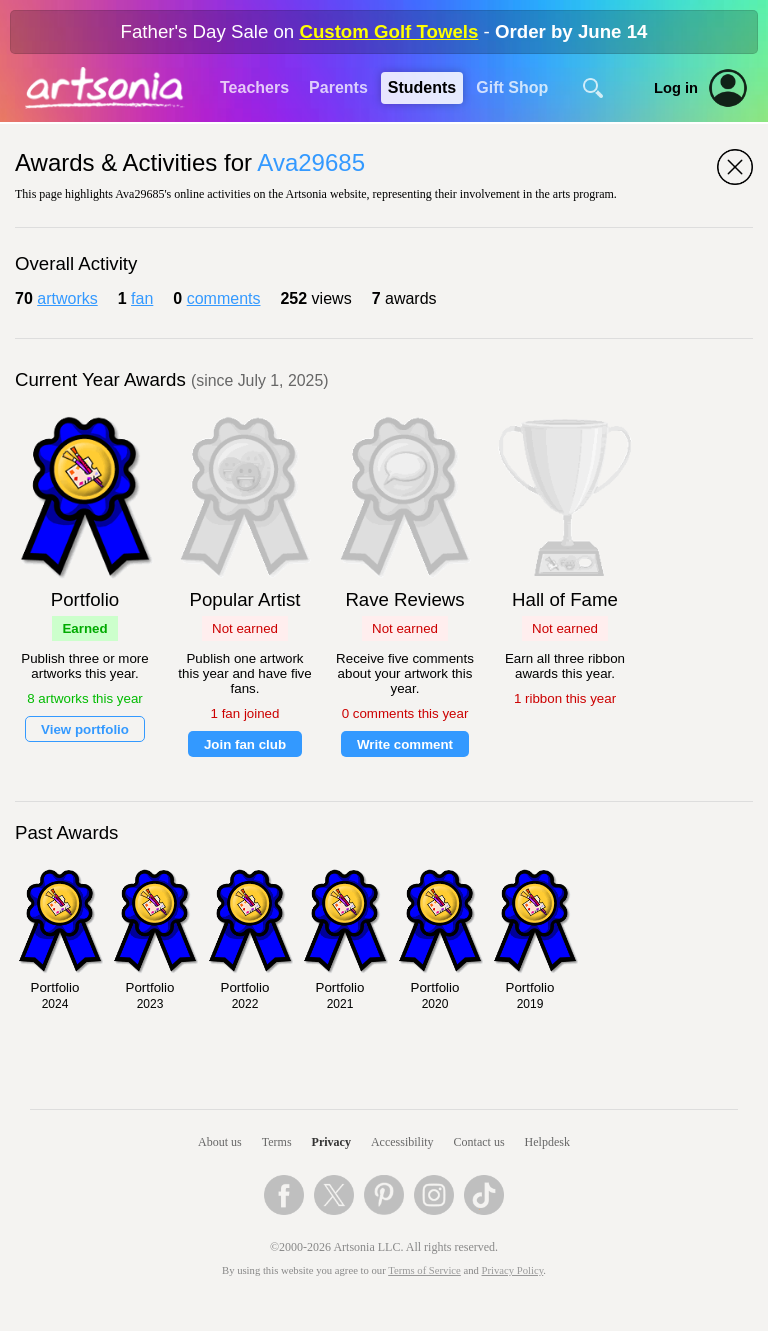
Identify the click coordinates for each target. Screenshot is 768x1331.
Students (422, 87)
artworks (67, 298)
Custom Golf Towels (388, 31)
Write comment (405, 744)
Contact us (479, 1142)
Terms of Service (424, 1270)
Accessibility (402, 1142)
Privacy (331, 1142)
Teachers (254, 87)
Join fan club (245, 744)
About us (220, 1142)
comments (224, 298)
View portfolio (85, 729)
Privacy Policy (513, 1270)
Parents (338, 87)
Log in (676, 88)
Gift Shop (512, 87)
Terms (277, 1142)
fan (142, 298)
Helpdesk (547, 1142)
